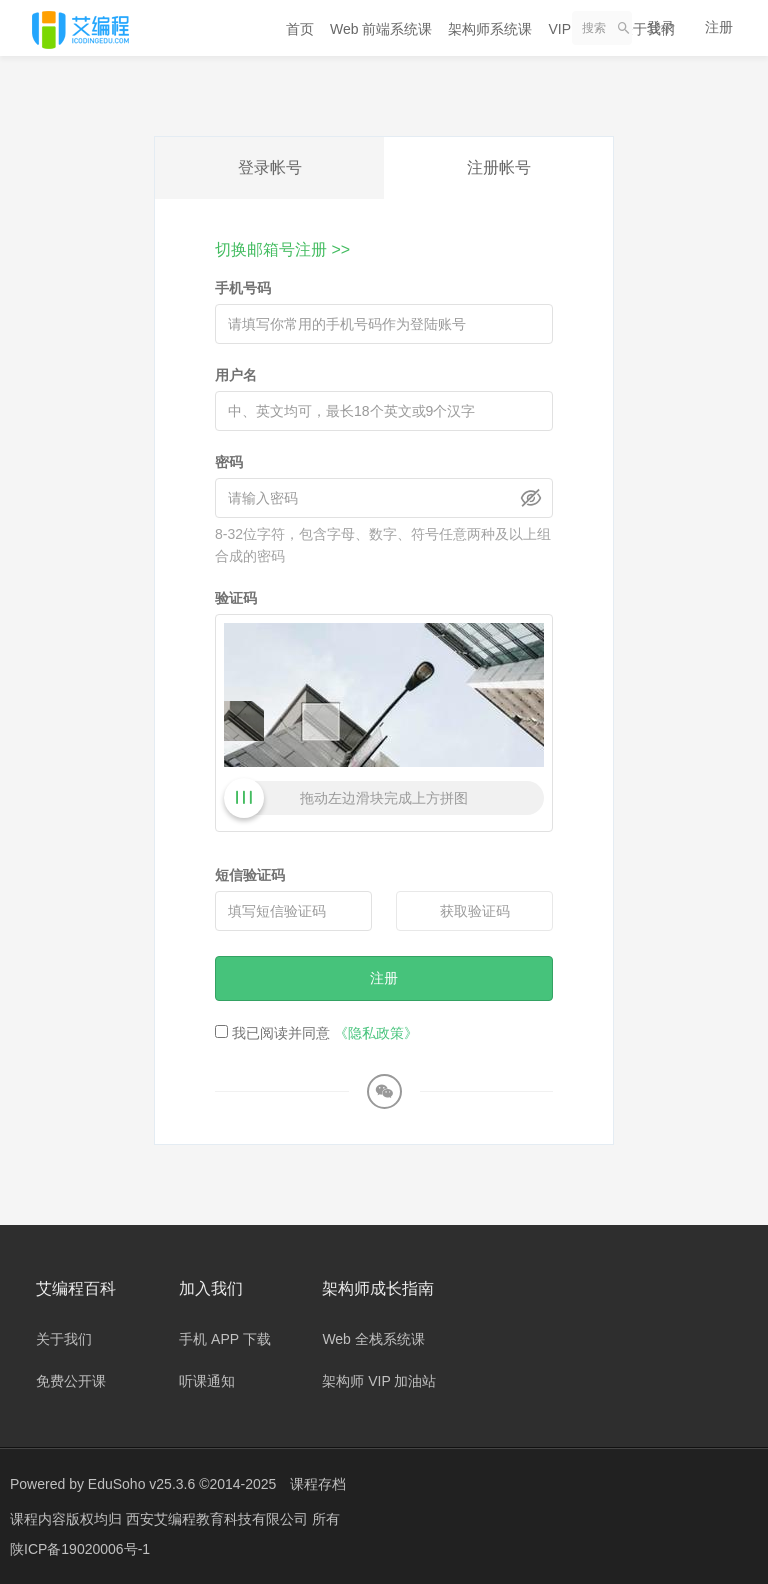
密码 (229, 462)
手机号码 (243, 288)
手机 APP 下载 (225, 1339)
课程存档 (318, 1484)
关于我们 (64, 1339)
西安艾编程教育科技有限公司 (219, 1519)
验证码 (236, 598)
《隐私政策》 (376, 1033)
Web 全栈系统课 (373, 1339)
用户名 (236, 375)
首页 (300, 29)
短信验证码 (250, 875)
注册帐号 (499, 167)
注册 (719, 27)
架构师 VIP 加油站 (379, 1381)
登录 (661, 27)
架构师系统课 (490, 29)
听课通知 (207, 1381)
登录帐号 (270, 167)
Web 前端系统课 (381, 29)
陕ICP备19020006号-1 (80, 1549)
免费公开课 (71, 1381)
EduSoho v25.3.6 (141, 1484)
